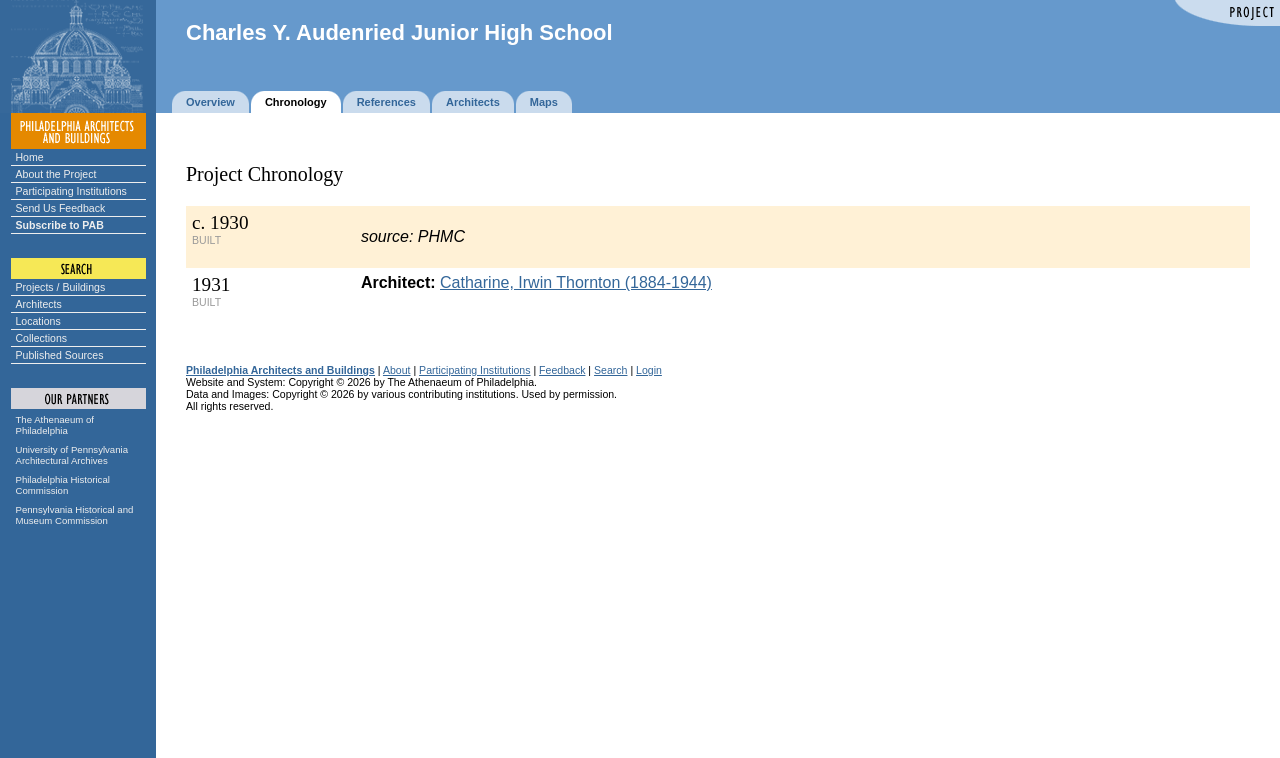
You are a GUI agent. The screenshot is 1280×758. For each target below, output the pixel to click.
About (397, 370)
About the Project (56, 174)
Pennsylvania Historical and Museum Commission (75, 515)
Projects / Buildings (61, 287)
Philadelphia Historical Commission (63, 485)
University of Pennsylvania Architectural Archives (72, 455)
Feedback (562, 370)
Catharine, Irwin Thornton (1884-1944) (576, 282)
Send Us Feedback (61, 208)
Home (30, 157)
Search (610, 370)
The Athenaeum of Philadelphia (55, 425)
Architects (39, 304)
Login (649, 370)
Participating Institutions (71, 191)
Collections (42, 338)
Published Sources (60, 355)
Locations (38, 321)
